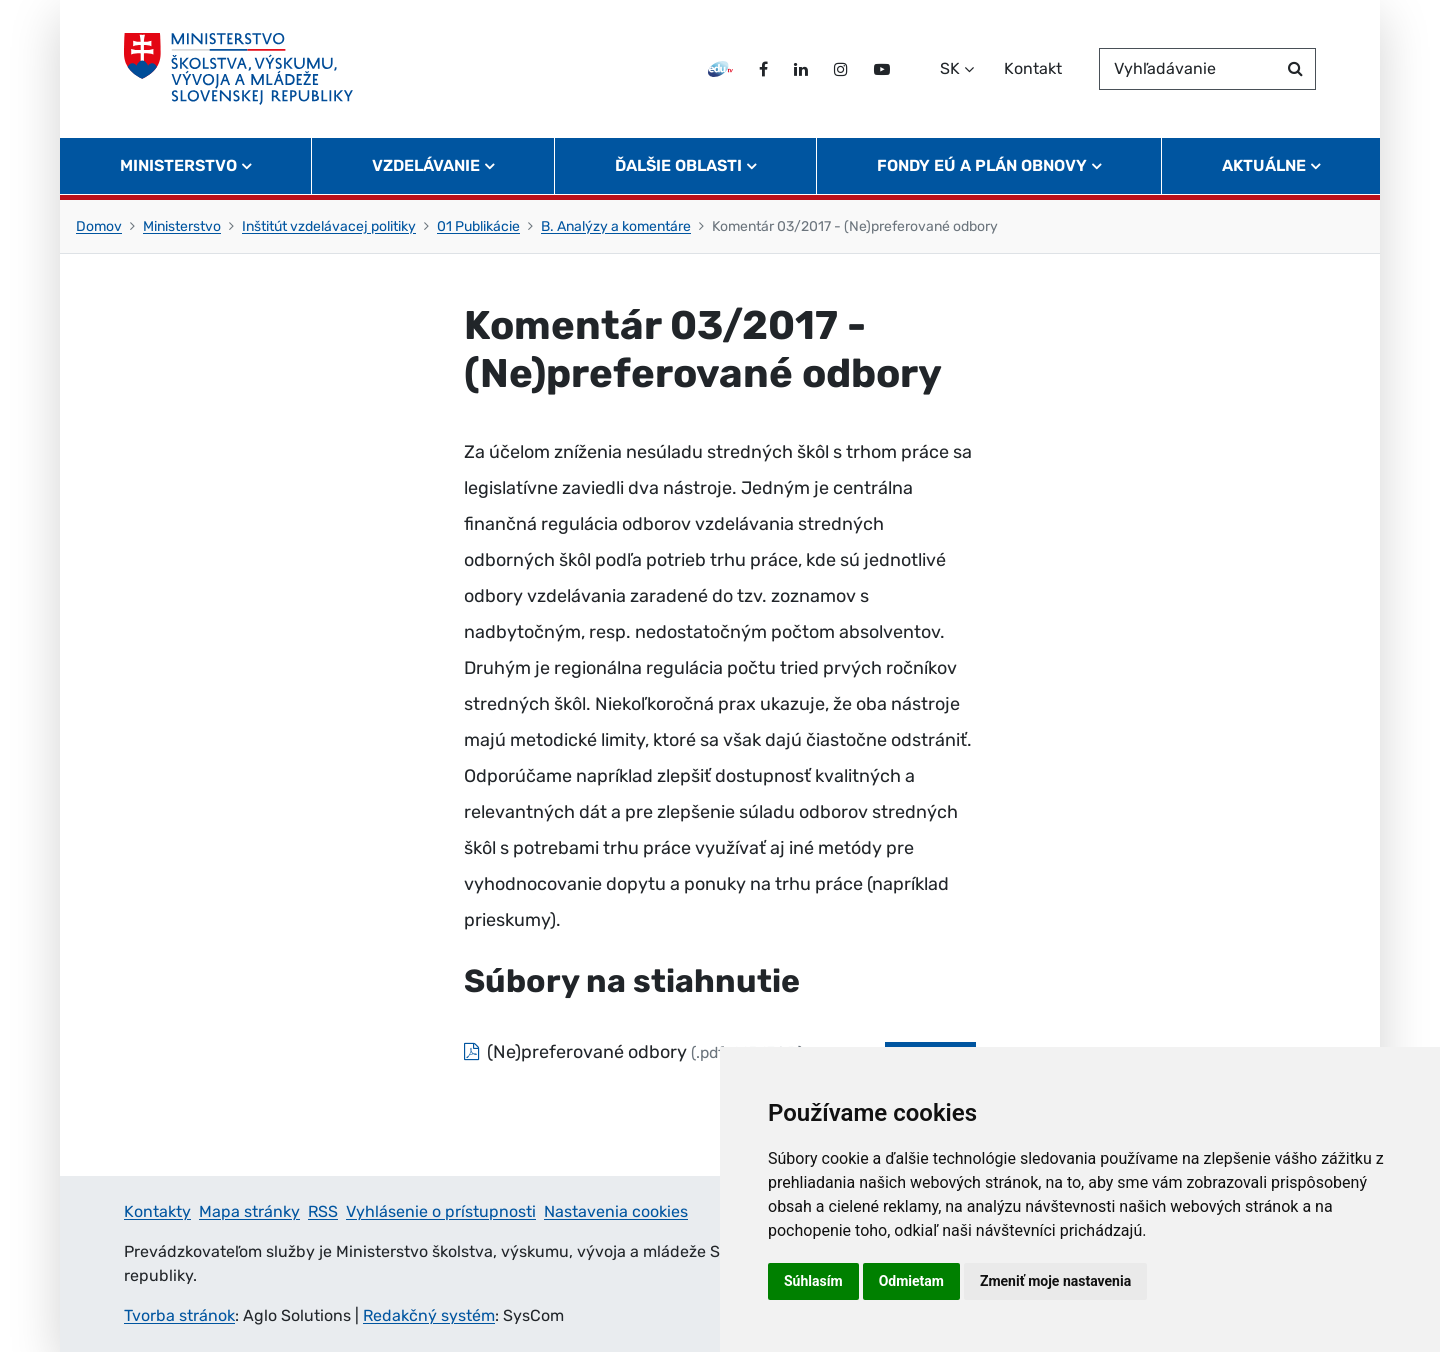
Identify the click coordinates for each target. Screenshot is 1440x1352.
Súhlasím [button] (813, 1281)
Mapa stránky (249, 1211)
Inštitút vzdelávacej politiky (329, 226)
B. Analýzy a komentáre (616, 226)
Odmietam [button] (911, 1281)
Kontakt (1033, 68)
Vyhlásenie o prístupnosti (441, 1211)
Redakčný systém (429, 1315)
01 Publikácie (478, 226)
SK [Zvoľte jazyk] (950, 68)
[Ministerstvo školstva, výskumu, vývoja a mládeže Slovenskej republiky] (238, 69)
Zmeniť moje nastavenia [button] (1055, 1281)
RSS (323, 1211)
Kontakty (157, 1211)
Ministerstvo (182, 226)
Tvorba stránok (179, 1315)
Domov (99, 226)
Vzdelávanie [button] (426, 165)
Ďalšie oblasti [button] (678, 165)
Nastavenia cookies (616, 1211)
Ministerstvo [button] (178, 165)
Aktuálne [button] (1264, 165)
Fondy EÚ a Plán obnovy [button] (982, 165)
